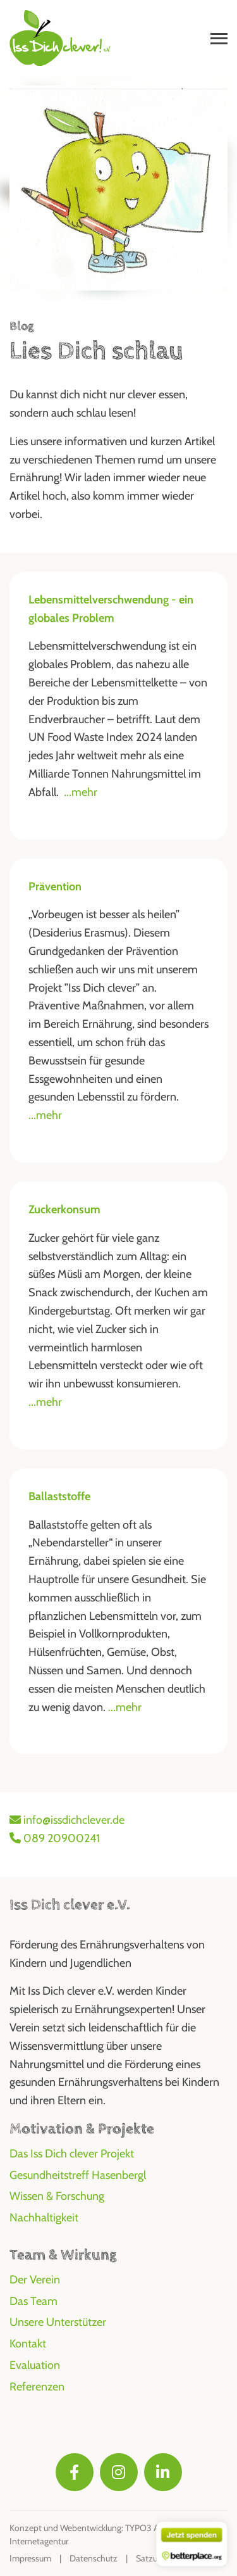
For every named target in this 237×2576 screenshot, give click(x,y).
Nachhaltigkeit (43, 2218)
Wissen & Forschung (56, 2196)
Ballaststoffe (59, 1496)
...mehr (80, 792)
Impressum (30, 2558)
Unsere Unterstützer (57, 2322)
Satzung (151, 2558)
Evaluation (34, 2365)
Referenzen (36, 2387)
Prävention (55, 886)
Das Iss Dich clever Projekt (71, 2154)
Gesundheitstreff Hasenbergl (77, 2175)
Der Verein (34, 2280)
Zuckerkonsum (64, 1209)
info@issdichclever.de (67, 1820)
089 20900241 (54, 1838)
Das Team (33, 2301)
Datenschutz (94, 2558)
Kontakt (27, 2344)
